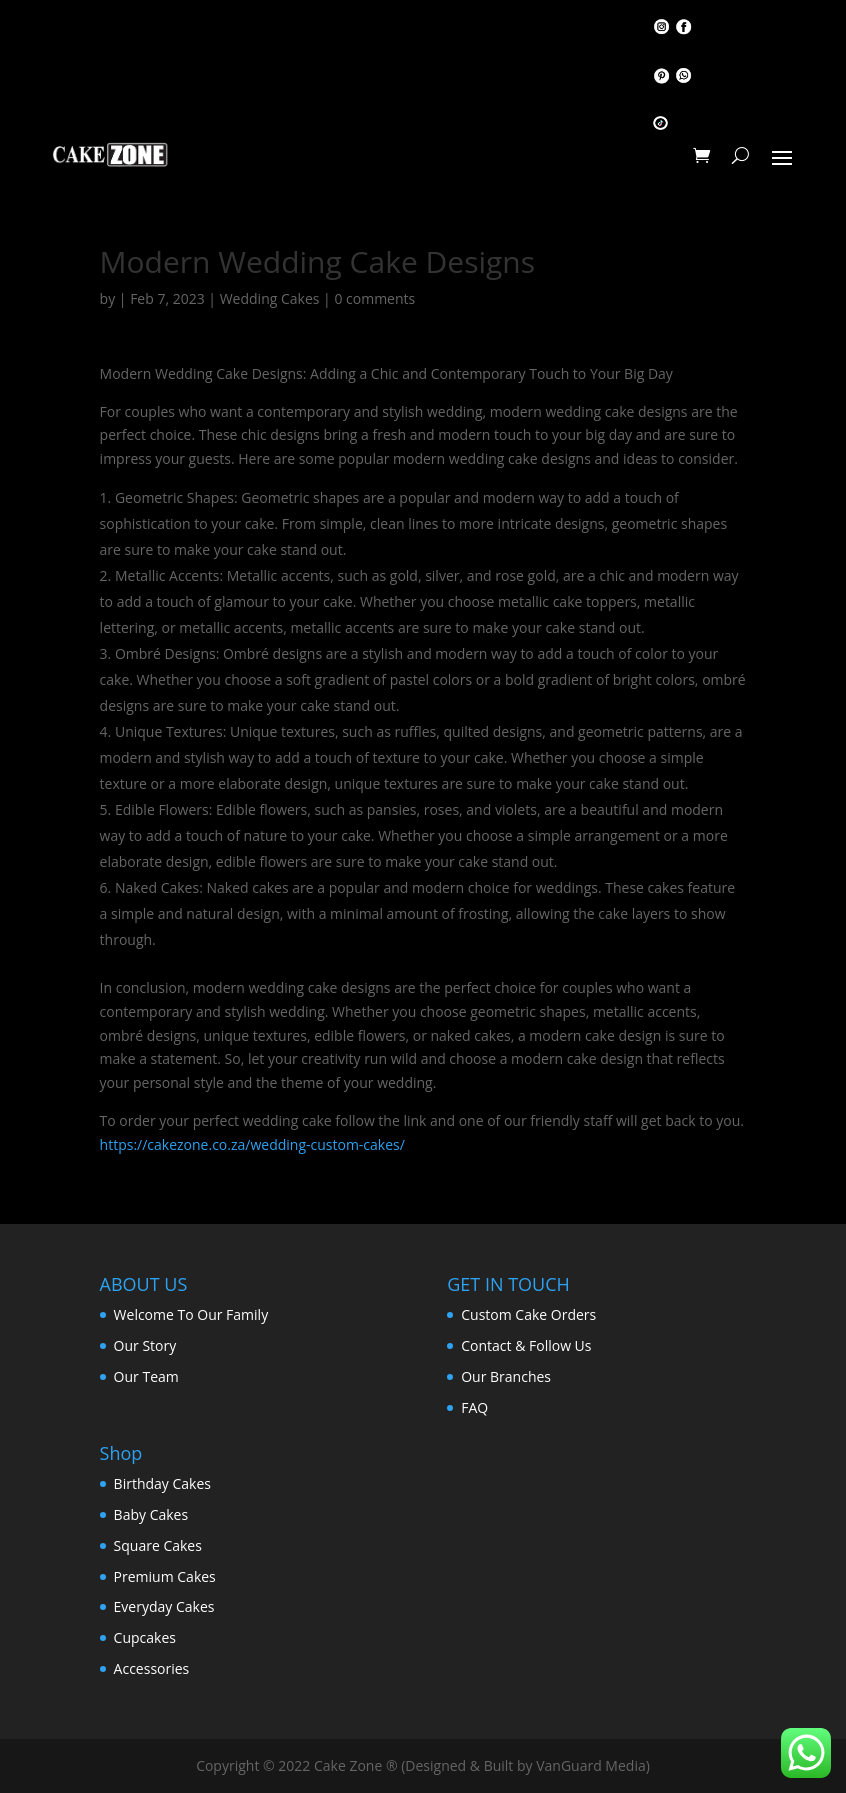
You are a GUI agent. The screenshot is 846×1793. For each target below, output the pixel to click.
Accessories (152, 1668)
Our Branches (506, 1376)
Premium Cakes (165, 1576)
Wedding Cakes (270, 298)
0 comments (374, 298)
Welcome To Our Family (191, 1314)
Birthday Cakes (162, 1483)
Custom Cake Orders (528, 1314)
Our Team (146, 1376)
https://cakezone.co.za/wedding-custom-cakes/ (252, 1144)
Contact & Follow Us (526, 1345)
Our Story (145, 1345)
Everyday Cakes (164, 1606)
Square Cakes (158, 1545)
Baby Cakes (151, 1514)
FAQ (474, 1407)
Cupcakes (145, 1637)
